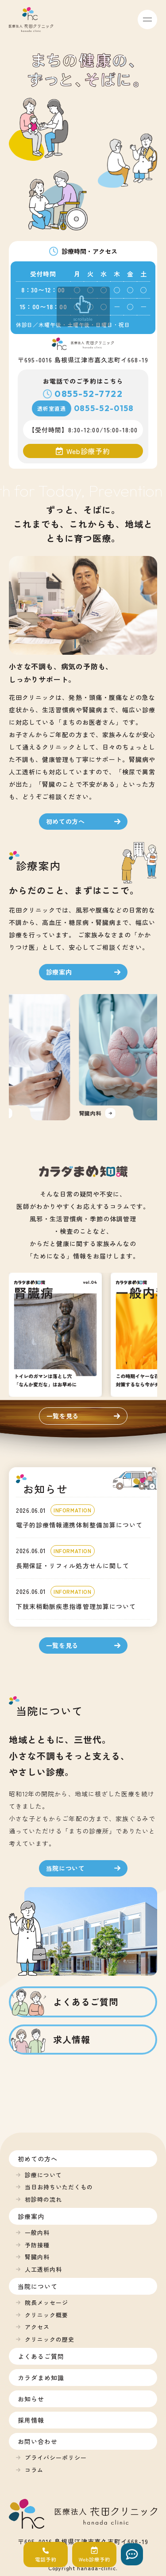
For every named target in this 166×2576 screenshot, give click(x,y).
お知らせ (31, 2398)
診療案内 (31, 2216)
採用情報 (31, 2420)
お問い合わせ (38, 2441)
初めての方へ (38, 2158)
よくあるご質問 (41, 2356)
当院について (38, 2286)
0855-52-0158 (104, 408)
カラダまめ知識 (41, 2377)
